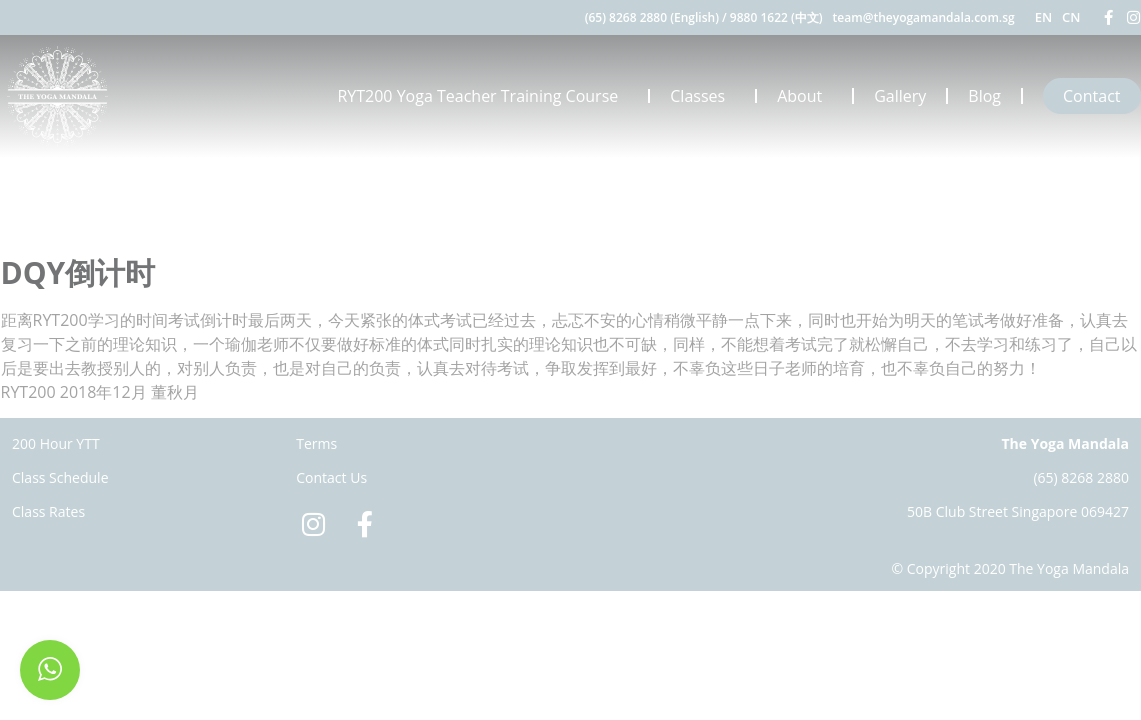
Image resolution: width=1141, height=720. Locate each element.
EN (1043, 17)
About (804, 96)
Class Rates (48, 511)
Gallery (900, 96)
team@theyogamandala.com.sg (924, 17)
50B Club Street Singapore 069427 (1018, 511)
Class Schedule (60, 477)
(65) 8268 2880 (1081, 477)
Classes (702, 96)
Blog (984, 96)
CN (1071, 17)
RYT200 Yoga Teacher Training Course (482, 96)
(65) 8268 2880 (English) (652, 17)
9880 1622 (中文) (776, 17)
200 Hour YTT (56, 443)
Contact (1091, 96)
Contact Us (331, 477)
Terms (316, 443)
